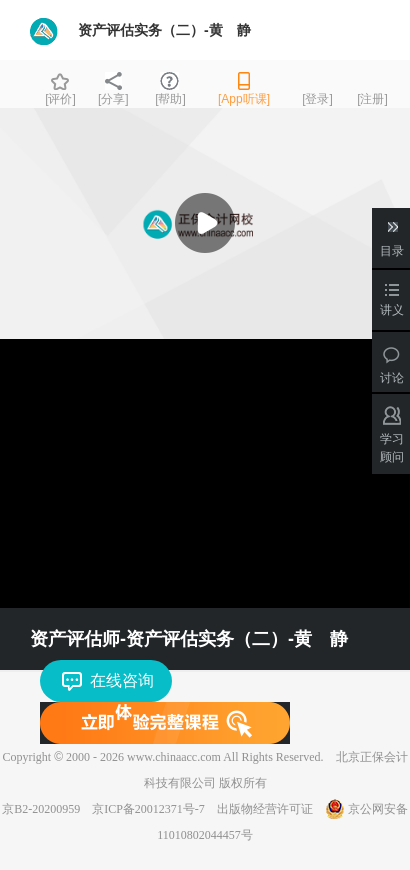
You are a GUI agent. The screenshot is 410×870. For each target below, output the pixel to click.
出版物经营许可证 (265, 809)
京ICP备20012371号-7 (148, 809)
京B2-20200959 (41, 809)
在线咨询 (122, 680)
